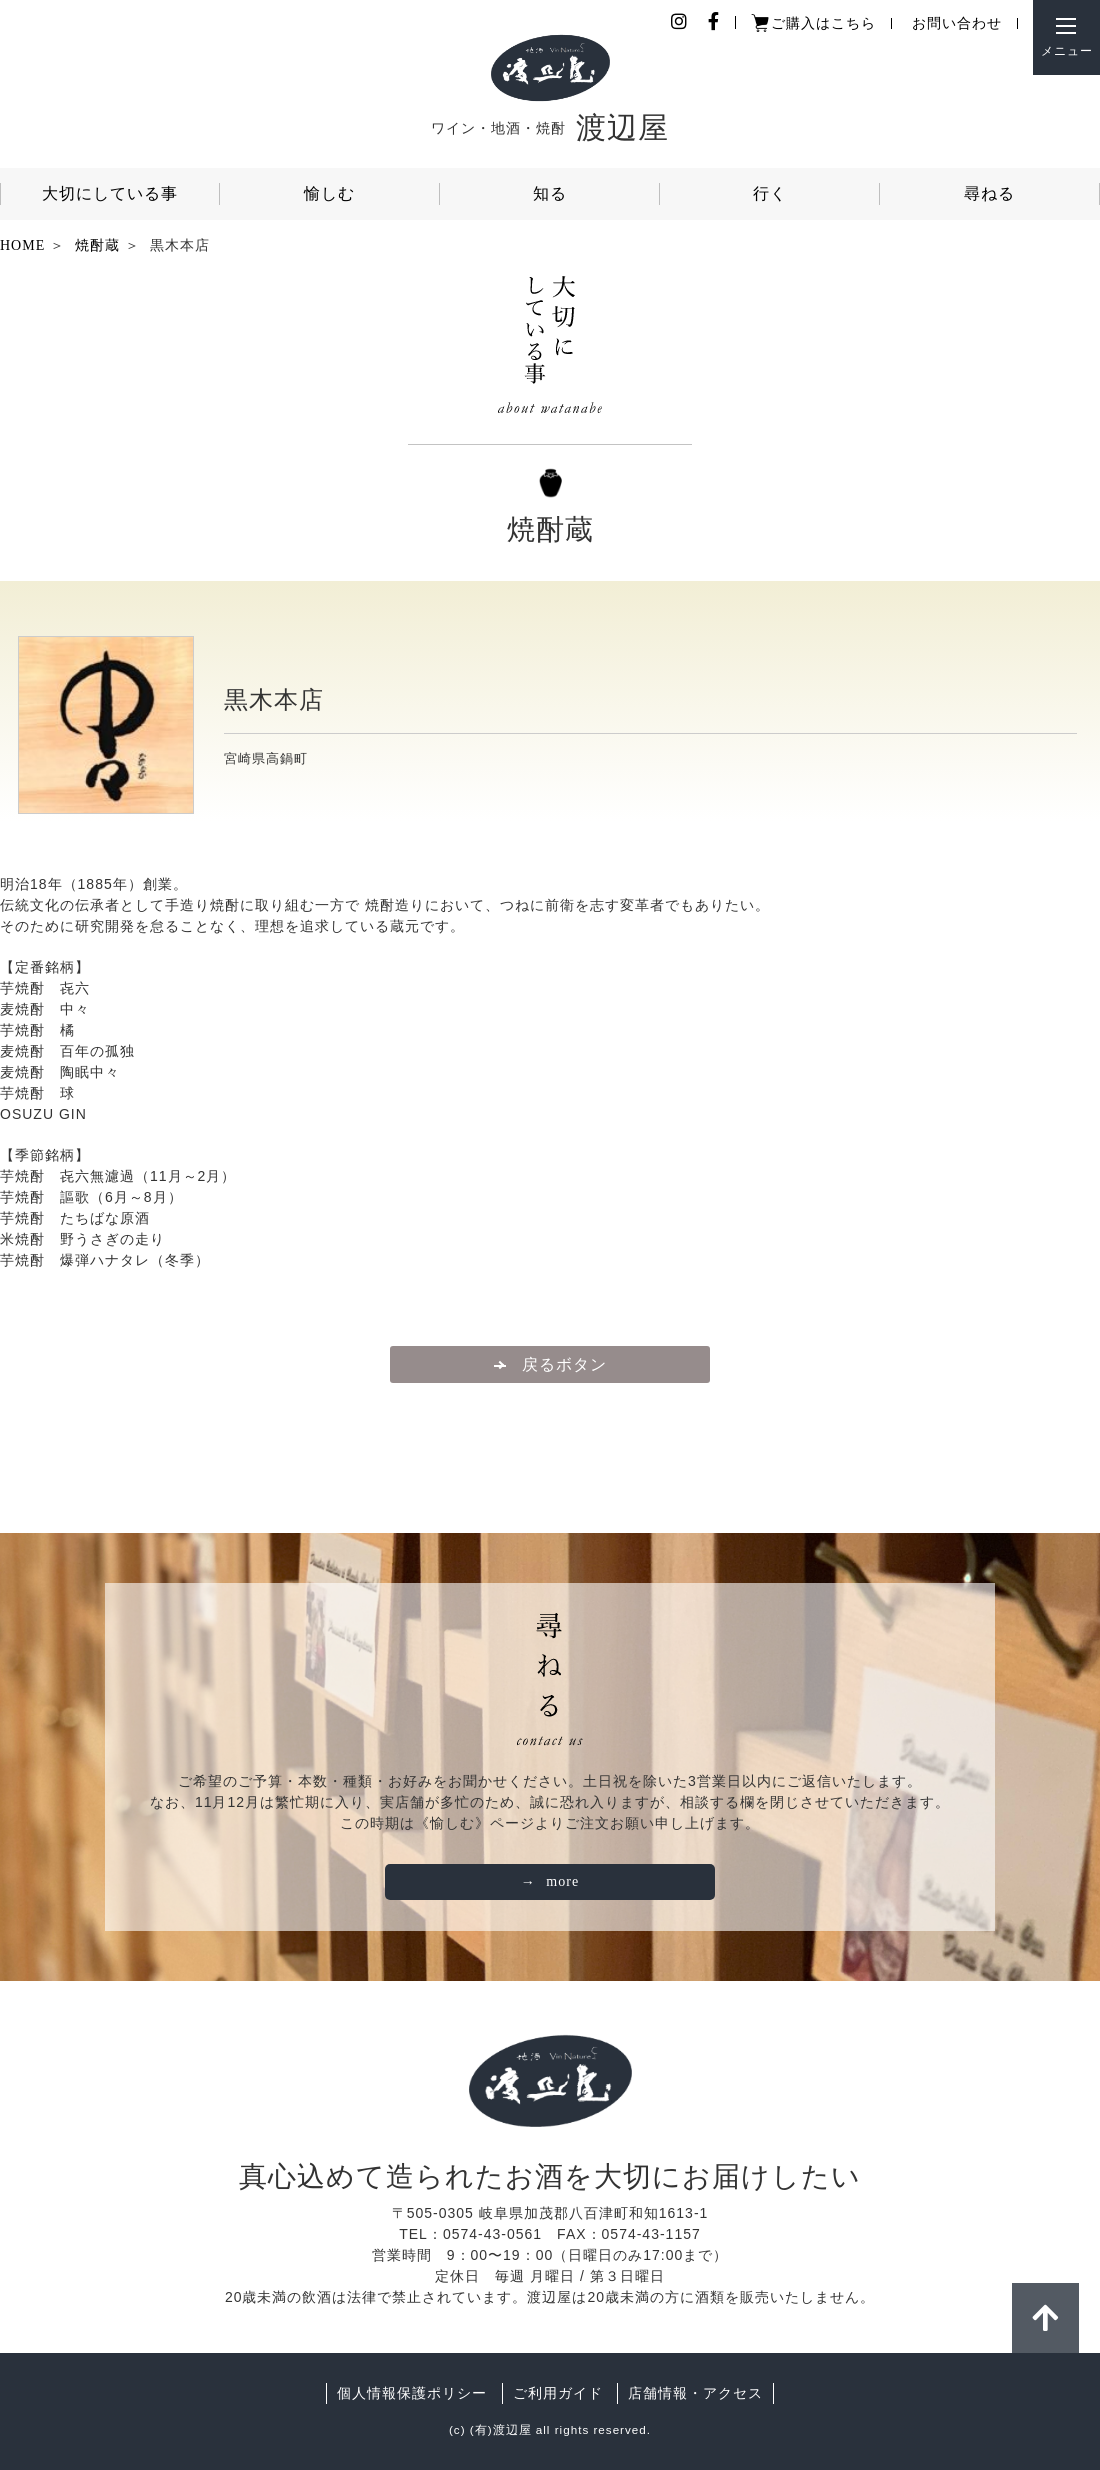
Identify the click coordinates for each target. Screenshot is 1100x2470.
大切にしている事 (110, 193)
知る (550, 193)
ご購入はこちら (823, 23)
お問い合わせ (957, 23)
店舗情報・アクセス (695, 2393)
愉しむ (329, 193)
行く (770, 193)
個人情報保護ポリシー (412, 2393)
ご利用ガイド (558, 2393)
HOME (22, 245)
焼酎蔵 (97, 245)
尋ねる (989, 193)
